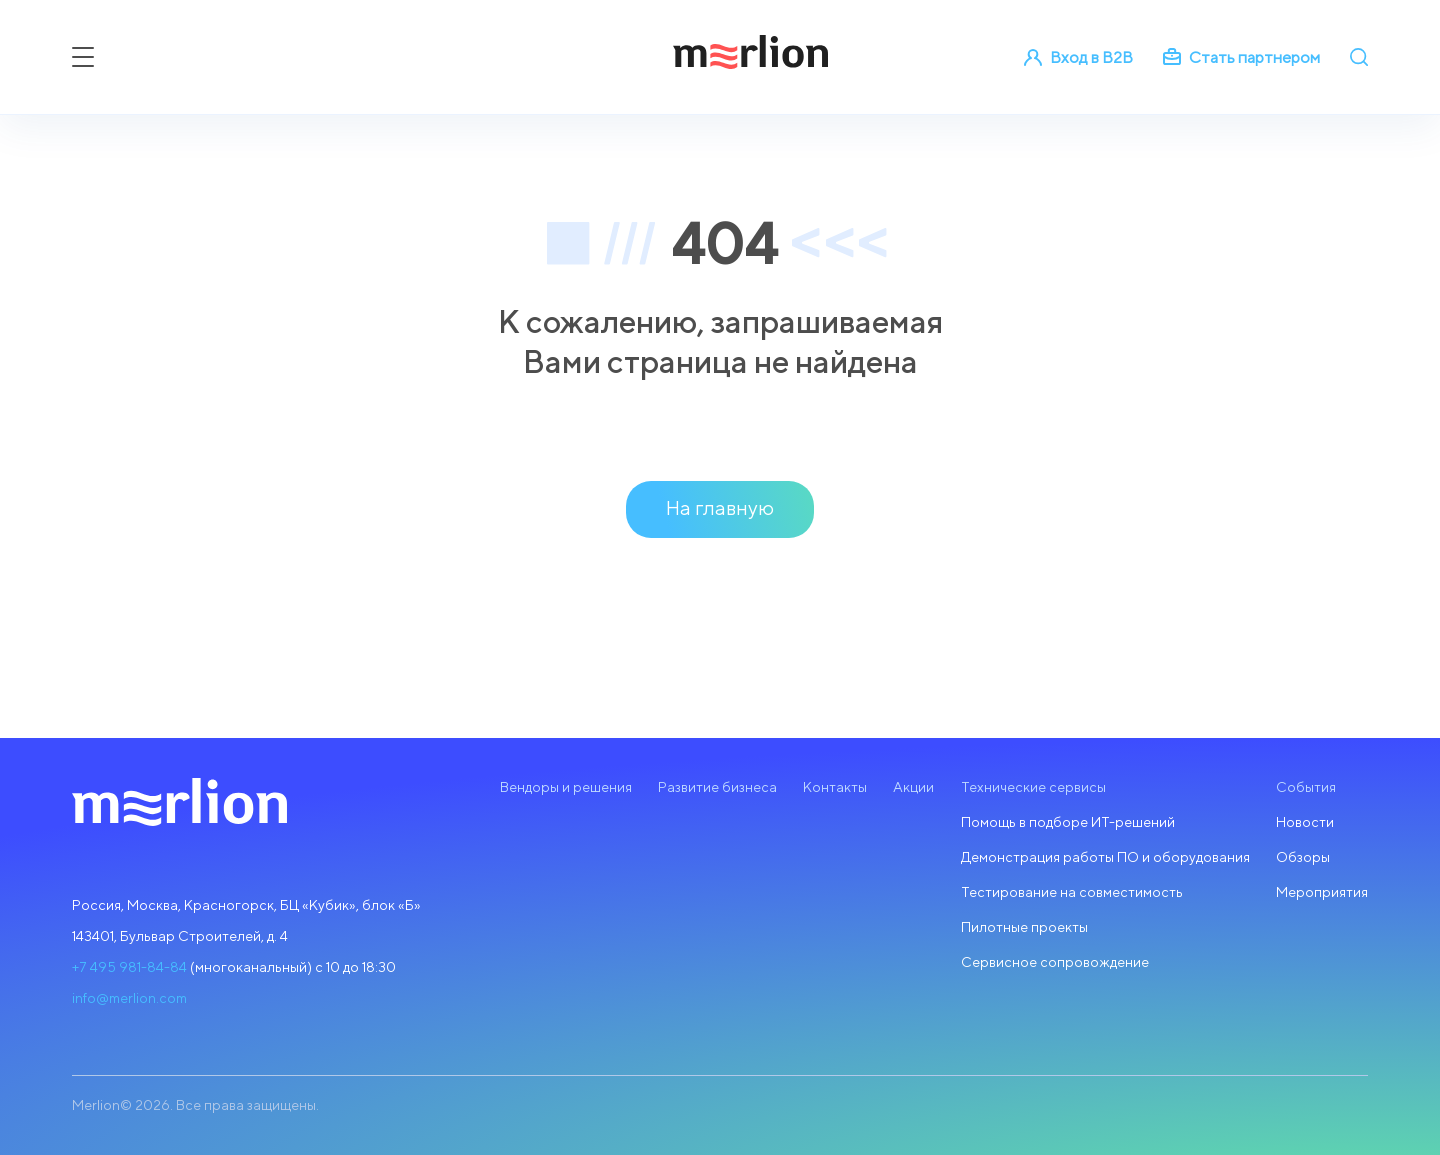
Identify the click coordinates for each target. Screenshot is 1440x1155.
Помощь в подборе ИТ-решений (1068, 822)
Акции (913, 787)
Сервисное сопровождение (1055, 962)
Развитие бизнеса (717, 787)
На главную (720, 507)
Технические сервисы (1033, 787)
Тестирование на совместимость (1072, 892)
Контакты (835, 787)
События (1306, 787)
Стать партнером (1241, 57)
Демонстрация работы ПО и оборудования (1105, 857)
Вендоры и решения (566, 787)
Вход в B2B (1078, 57)
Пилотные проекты (1024, 927)
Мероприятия (1322, 892)
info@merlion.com (129, 998)
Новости (1305, 822)
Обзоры (1303, 857)
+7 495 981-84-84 (129, 967)
